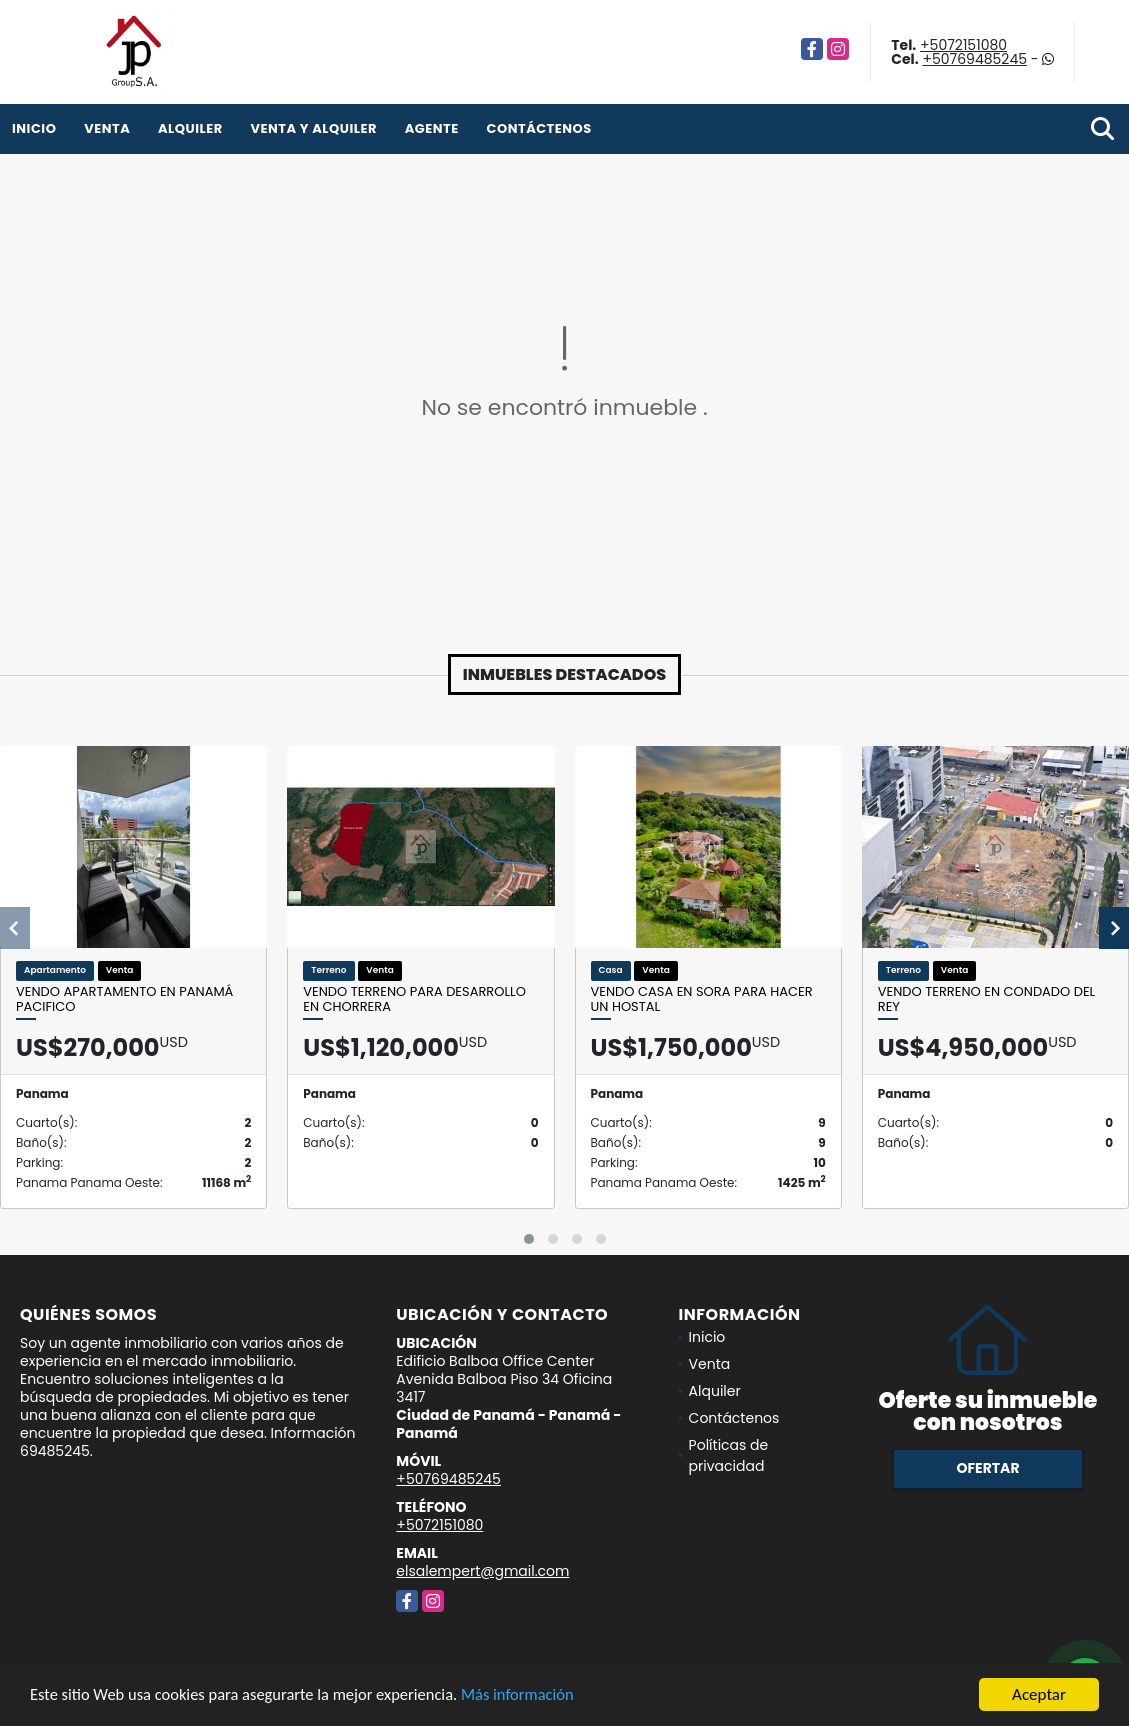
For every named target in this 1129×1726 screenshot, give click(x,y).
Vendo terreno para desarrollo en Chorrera (414, 999)
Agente (432, 128)
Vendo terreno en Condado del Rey (986, 999)
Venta (107, 128)
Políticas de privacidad (729, 1455)
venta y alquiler (313, 128)
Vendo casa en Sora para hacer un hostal (702, 999)
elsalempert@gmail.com (482, 1571)
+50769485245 (974, 59)
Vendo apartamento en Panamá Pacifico (124, 999)
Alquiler (190, 128)
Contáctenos (539, 128)
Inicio (34, 128)
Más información (533, 1695)
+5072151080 (963, 45)
